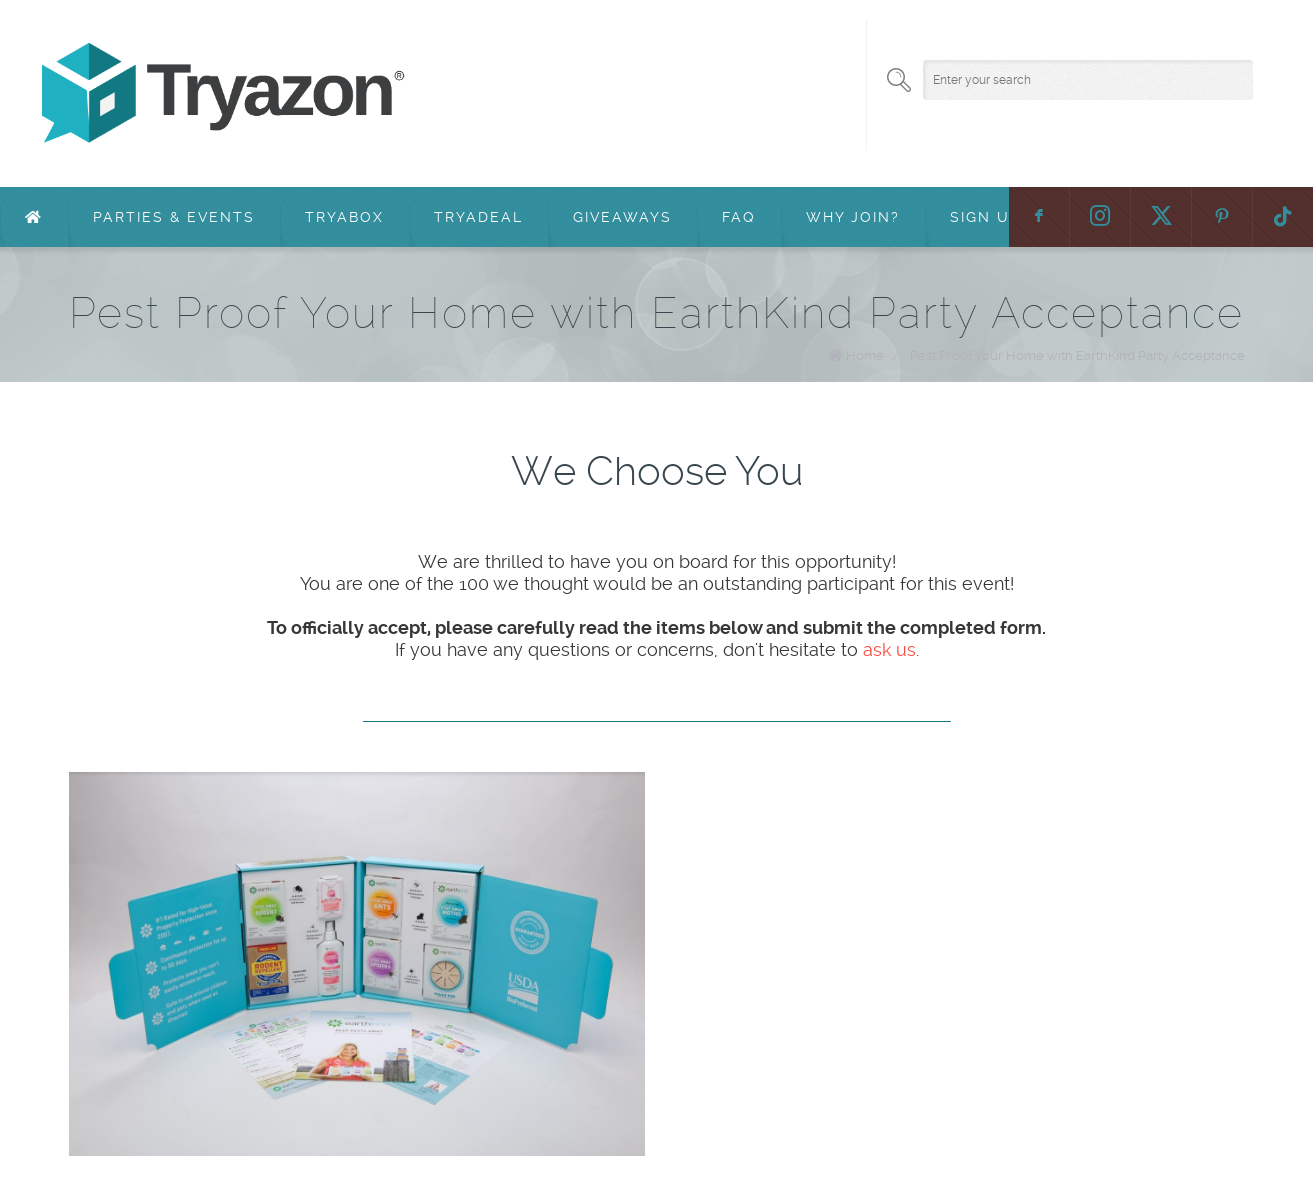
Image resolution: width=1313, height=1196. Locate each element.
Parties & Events (174, 217)
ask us (889, 649)
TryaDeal (478, 217)
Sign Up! (988, 217)
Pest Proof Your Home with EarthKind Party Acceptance (1077, 355)
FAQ (739, 217)
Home (865, 355)
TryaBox (344, 217)
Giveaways (622, 217)
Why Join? (853, 217)
